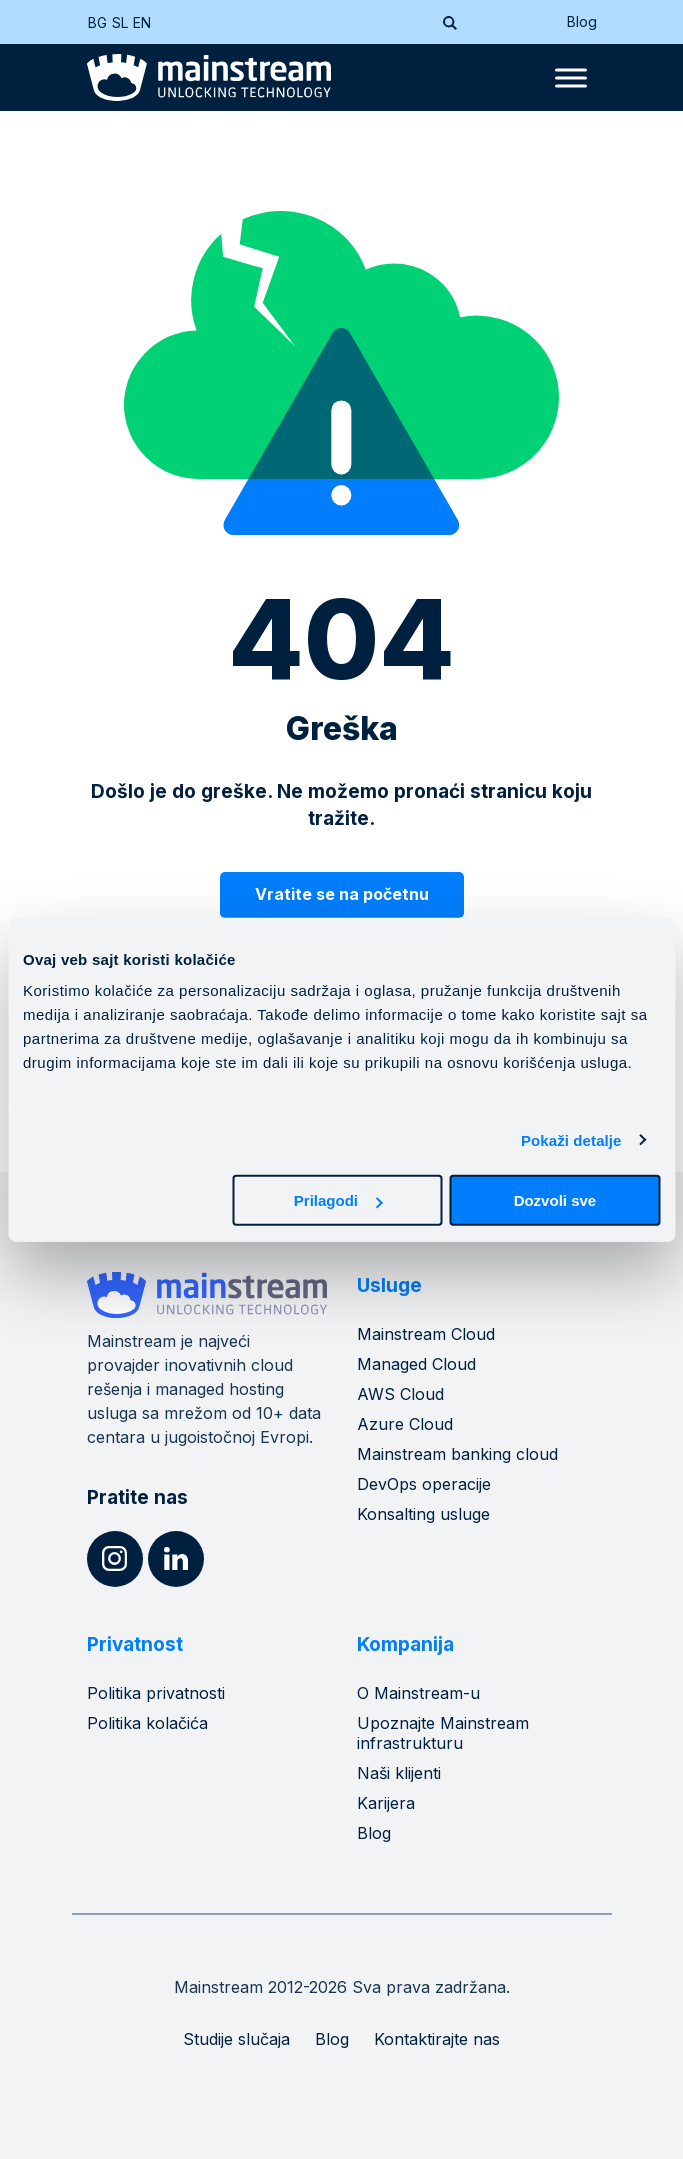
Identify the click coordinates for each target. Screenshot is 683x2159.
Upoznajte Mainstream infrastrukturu (443, 1733)
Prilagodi (338, 1200)
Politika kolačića (147, 1723)
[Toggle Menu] (571, 77)
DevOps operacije (424, 1484)
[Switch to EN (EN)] (144, 22)
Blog (582, 21)
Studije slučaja (236, 2039)
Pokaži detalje (571, 1139)
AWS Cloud (400, 1394)
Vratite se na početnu (342, 894)
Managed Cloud (416, 1364)
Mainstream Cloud (426, 1334)
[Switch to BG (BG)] (100, 22)
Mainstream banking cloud (457, 1454)
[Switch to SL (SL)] (122, 22)
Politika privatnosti (156, 1693)
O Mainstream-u (418, 1693)
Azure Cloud (405, 1424)
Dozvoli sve (555, 1200)
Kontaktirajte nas (437, 2039)
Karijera (386, 1803)
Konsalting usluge (423, 1514)
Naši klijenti (399, 1773)
